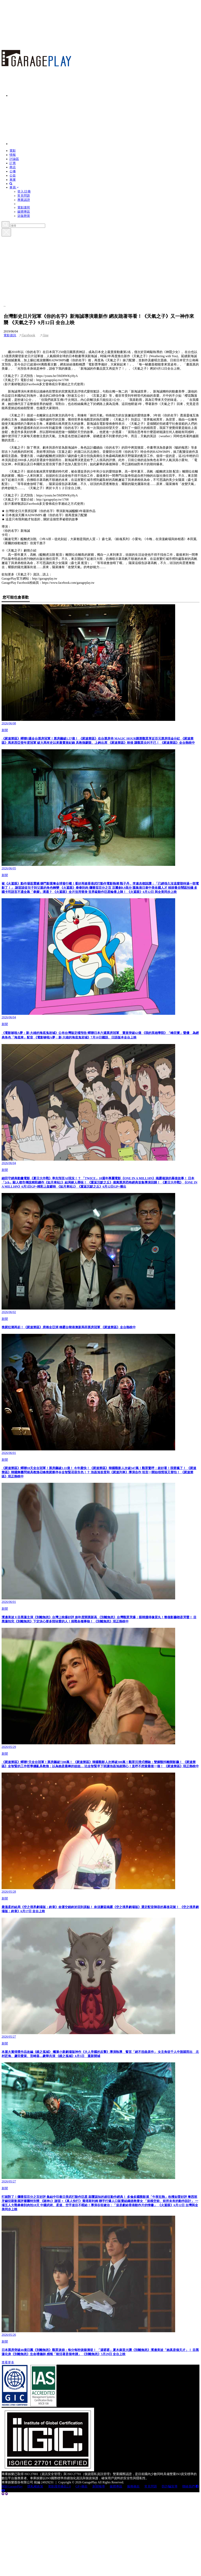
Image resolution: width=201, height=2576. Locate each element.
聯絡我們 (188, 2486)
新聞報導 (98, 2486)
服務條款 (133, 2486)
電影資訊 (10, 335)
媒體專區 (116, 2486)
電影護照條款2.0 (59, 2486)
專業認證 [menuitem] (23, 199)
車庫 (12, 179)
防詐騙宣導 (170, 2486)
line (44, 335)
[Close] (6, 232)
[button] (104, 187)
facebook (27, 335)
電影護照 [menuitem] (23, 207)
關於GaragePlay (12, 2486)
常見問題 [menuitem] (23, 195)
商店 (12, 167)
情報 (12, 154)
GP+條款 (82, 2486)
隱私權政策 (35, 2486)
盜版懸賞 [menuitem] (23, 215)
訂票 (12, 163)
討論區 (14, 159)
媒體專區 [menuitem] (23, 211)
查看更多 (8, 2362)
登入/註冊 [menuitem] (24, 191)
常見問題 (150, 2486)
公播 (12, 171)
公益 (12, 175)
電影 (12, 150)
